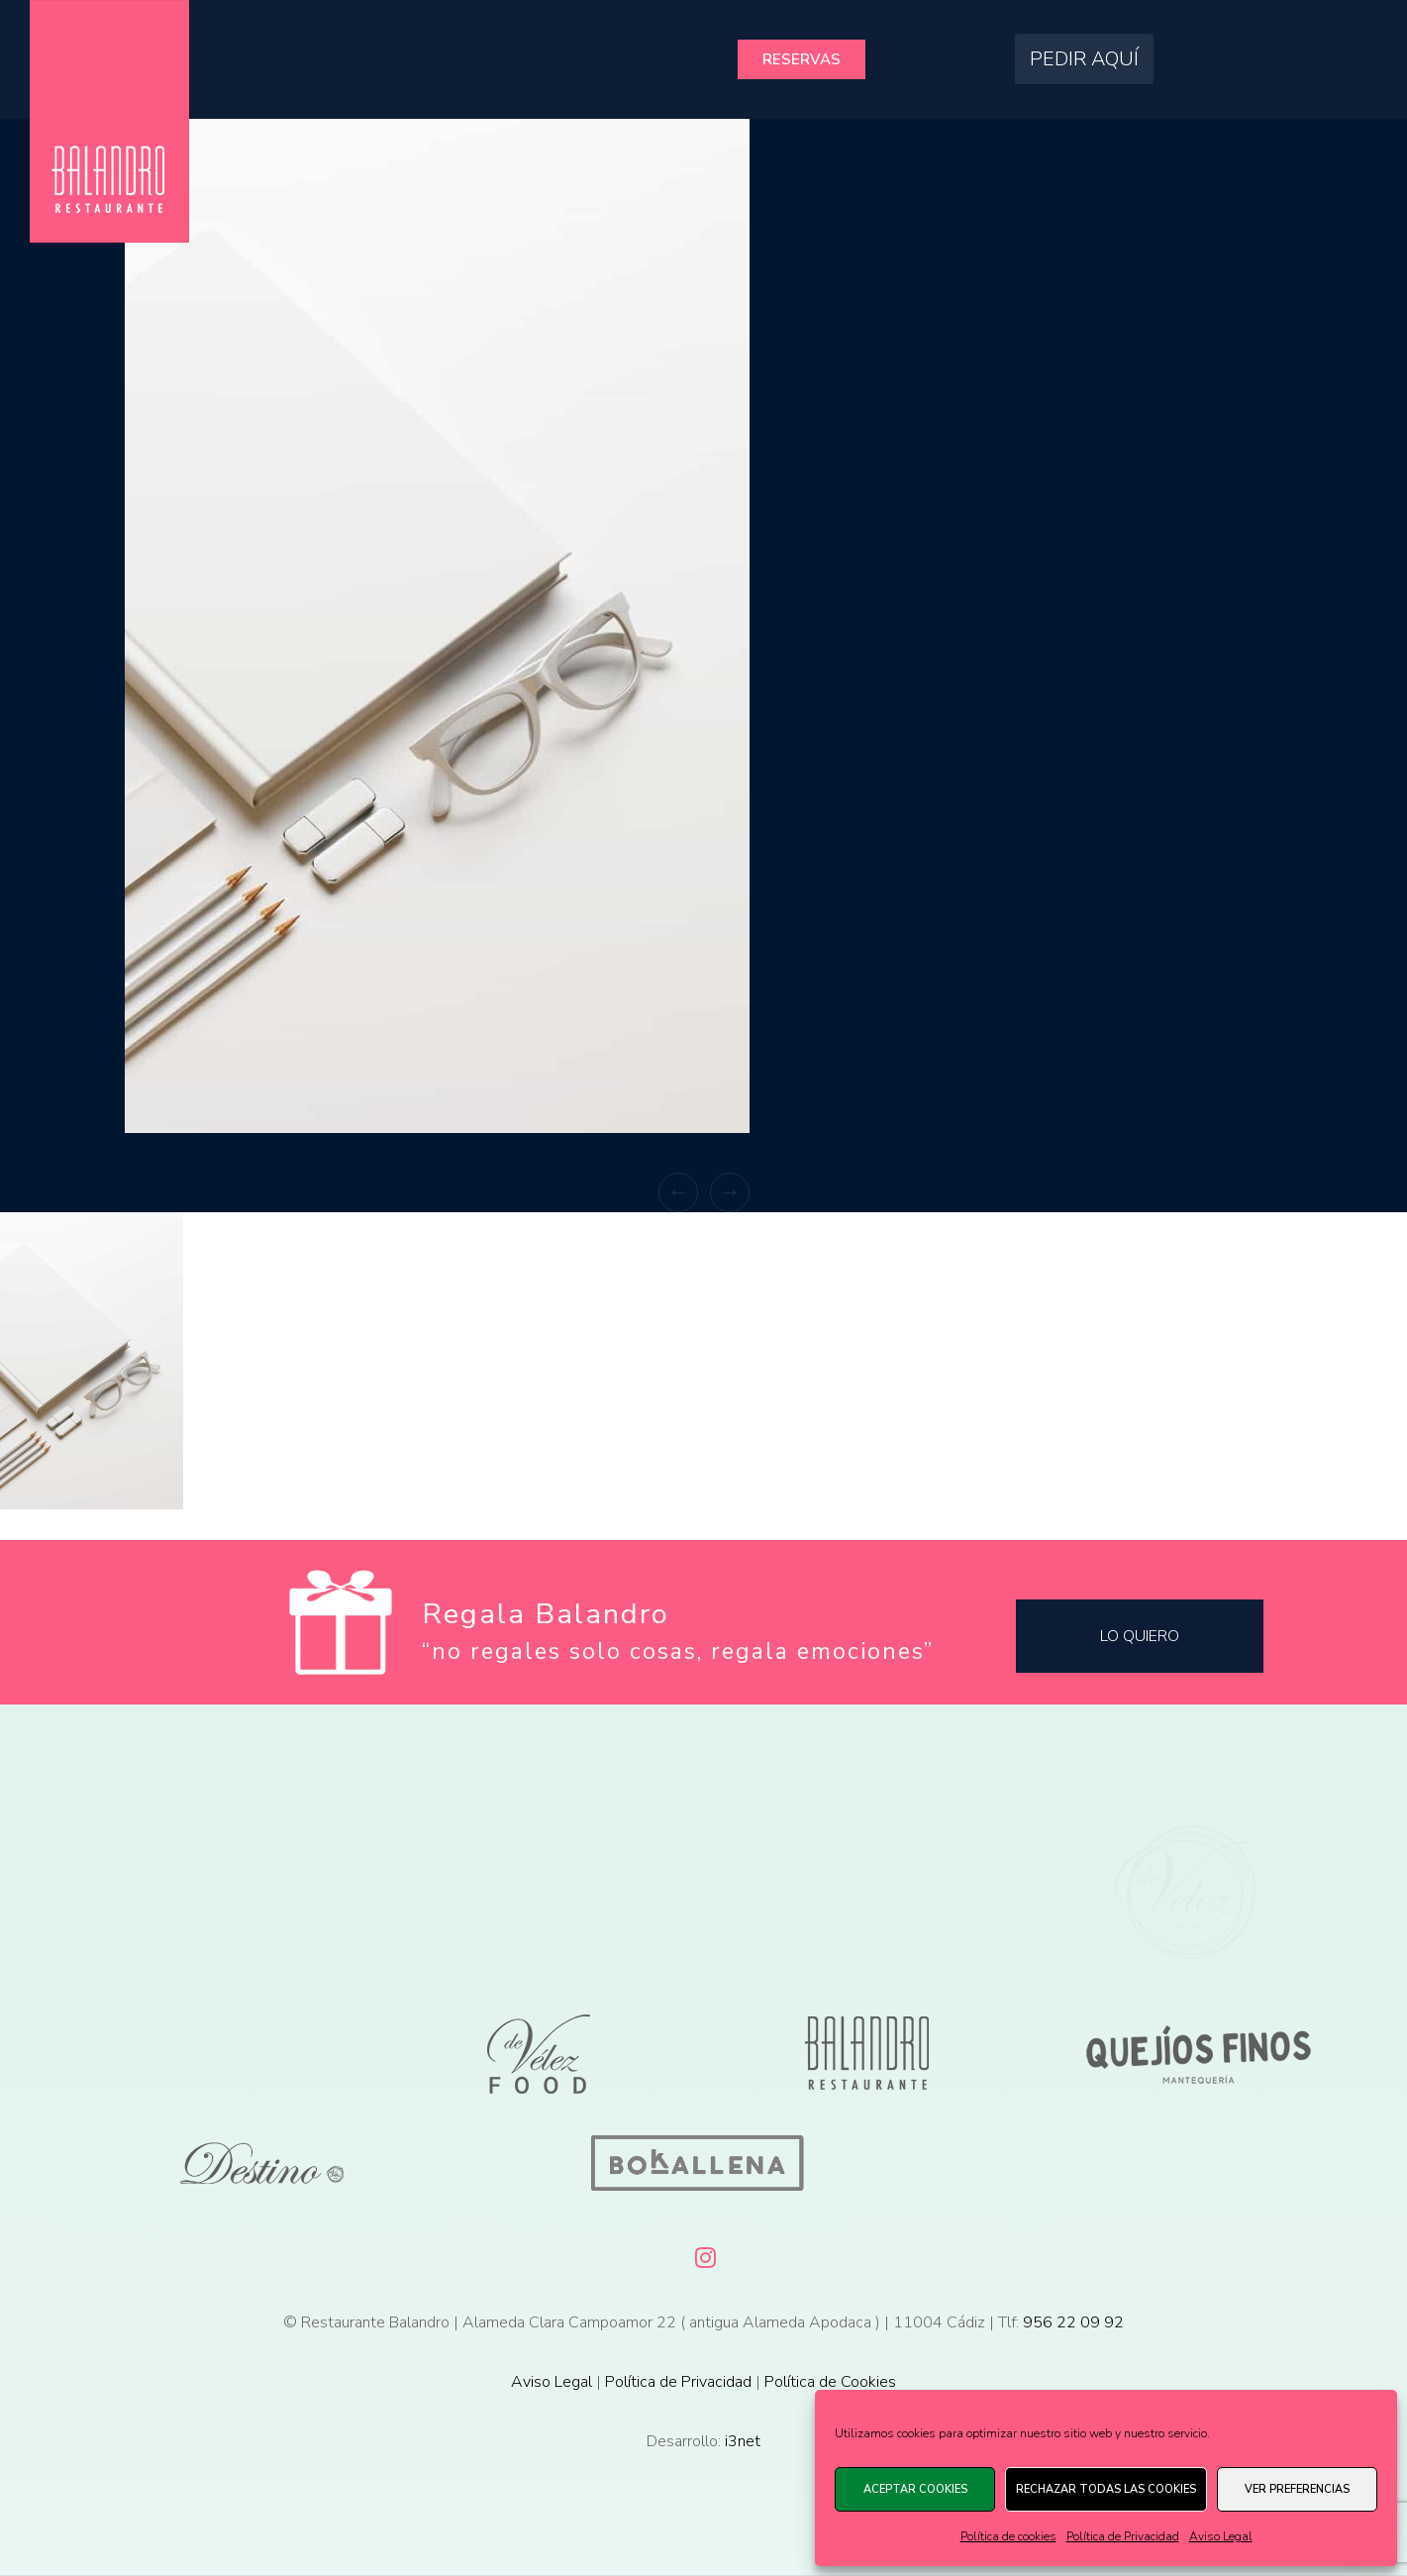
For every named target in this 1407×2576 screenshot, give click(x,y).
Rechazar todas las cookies (1106, 2489)
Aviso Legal (1221, 2536)
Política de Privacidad (1122, 2536)
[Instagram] (704, 2254)
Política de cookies (1008, 2536)
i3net (742, 2441)
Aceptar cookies (915, 2489)
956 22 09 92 (1073, 2322)
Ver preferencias (1297, 2489)
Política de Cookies (830, 2382)
